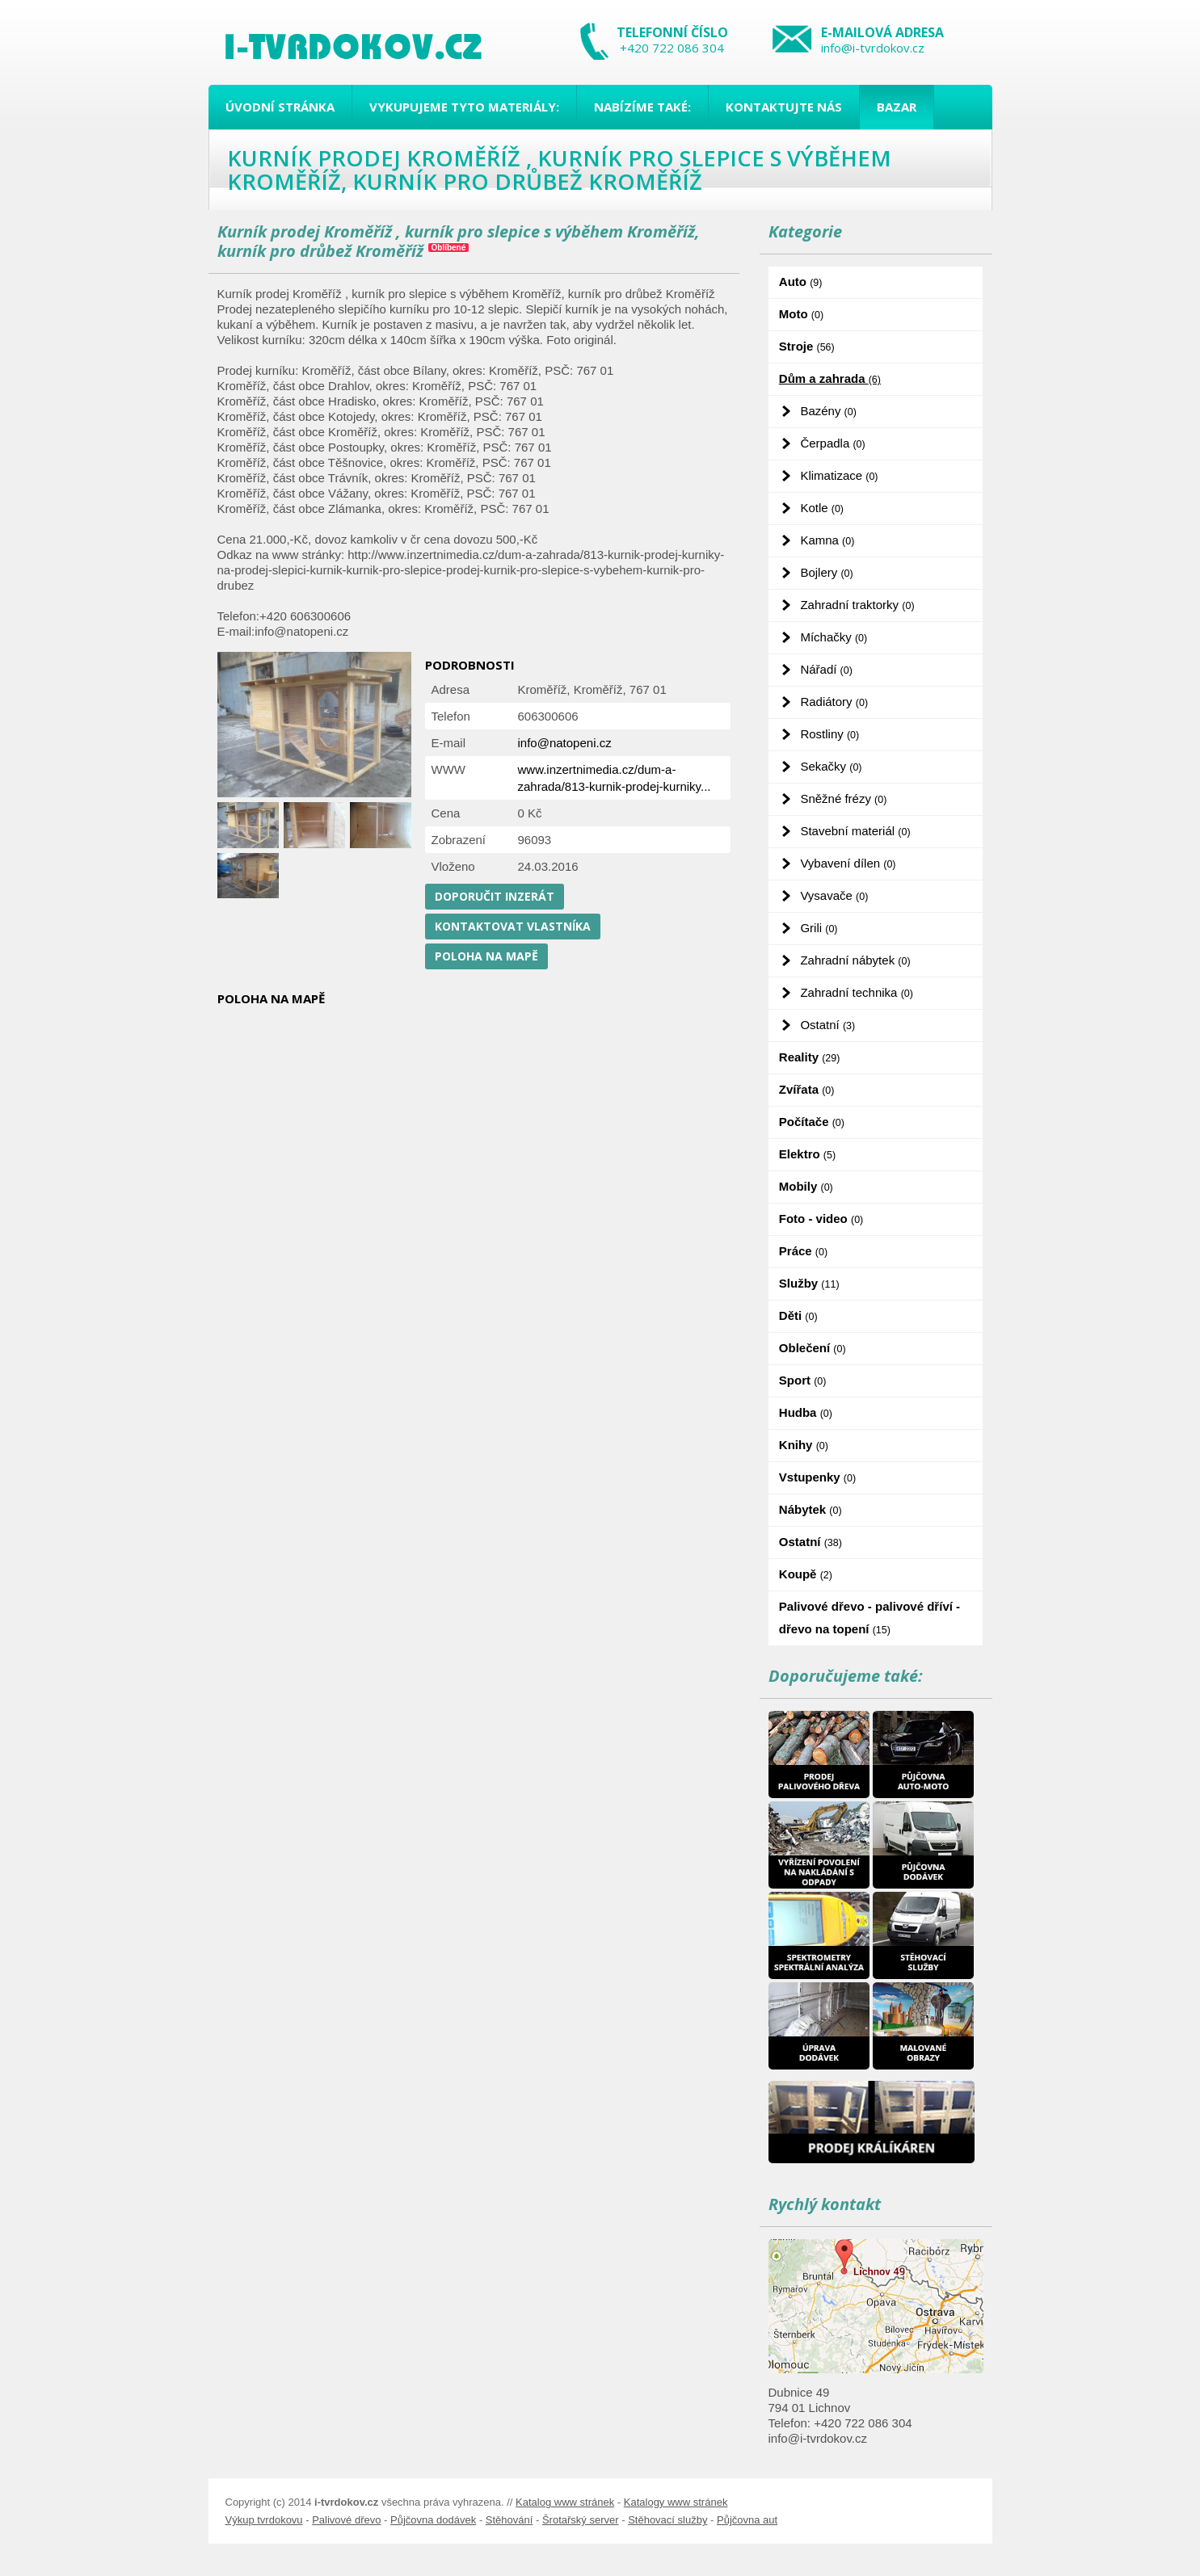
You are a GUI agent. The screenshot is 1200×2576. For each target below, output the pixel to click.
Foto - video (821, 1218)
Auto (801, 281)
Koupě (805, 1574)
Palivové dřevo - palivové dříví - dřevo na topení (869, 1617)
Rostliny (829, 734)
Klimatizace (839, 475)
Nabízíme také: (642, 107)
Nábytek (810, 1509)
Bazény (828, 411)
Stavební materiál (855, 831)
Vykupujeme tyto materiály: (464, 107)
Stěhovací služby (667, 2520)
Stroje (807, 346)
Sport (803, 1380)
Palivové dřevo (346, 2520)
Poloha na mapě (486, 956)
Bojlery (826, 572)
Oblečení (812, 1348)
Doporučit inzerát (494, 896)
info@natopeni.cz (565, 743)
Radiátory (834, 701)
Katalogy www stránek (676, 2502)
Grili (818, 928)
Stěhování (509, 2520)
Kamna (827, 540)
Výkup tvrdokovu (264, 2520)
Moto (801, 314)
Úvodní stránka (280, 107)
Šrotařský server (580, 2520)
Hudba (805, 1412)
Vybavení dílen (847, 863)
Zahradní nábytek (855, 960)
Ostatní (827, 1025)
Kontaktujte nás (784, 107)
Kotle (822, 508)
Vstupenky (817, 1477)
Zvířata (807, 1089)
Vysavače (834, 895)
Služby (809, 1283)
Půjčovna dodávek (433, 2520)
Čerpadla (832, 443)
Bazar (896, 107)
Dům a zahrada (830, 378)
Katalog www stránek (565, 2502)
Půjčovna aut (747, 2520)
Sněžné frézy (843, 798)
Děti (798, 1315)
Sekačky (830, 766)
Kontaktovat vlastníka (513, 926)
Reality (809, 1057)
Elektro (807, 1154)
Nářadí (826, 669)
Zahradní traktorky (857, 604)
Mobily (806, 1186)
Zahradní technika (856, 992)
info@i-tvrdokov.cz (872, 48)
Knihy (803, 1445)
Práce (803, 1251)
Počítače (811, 1121)
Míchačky (833, 637)
